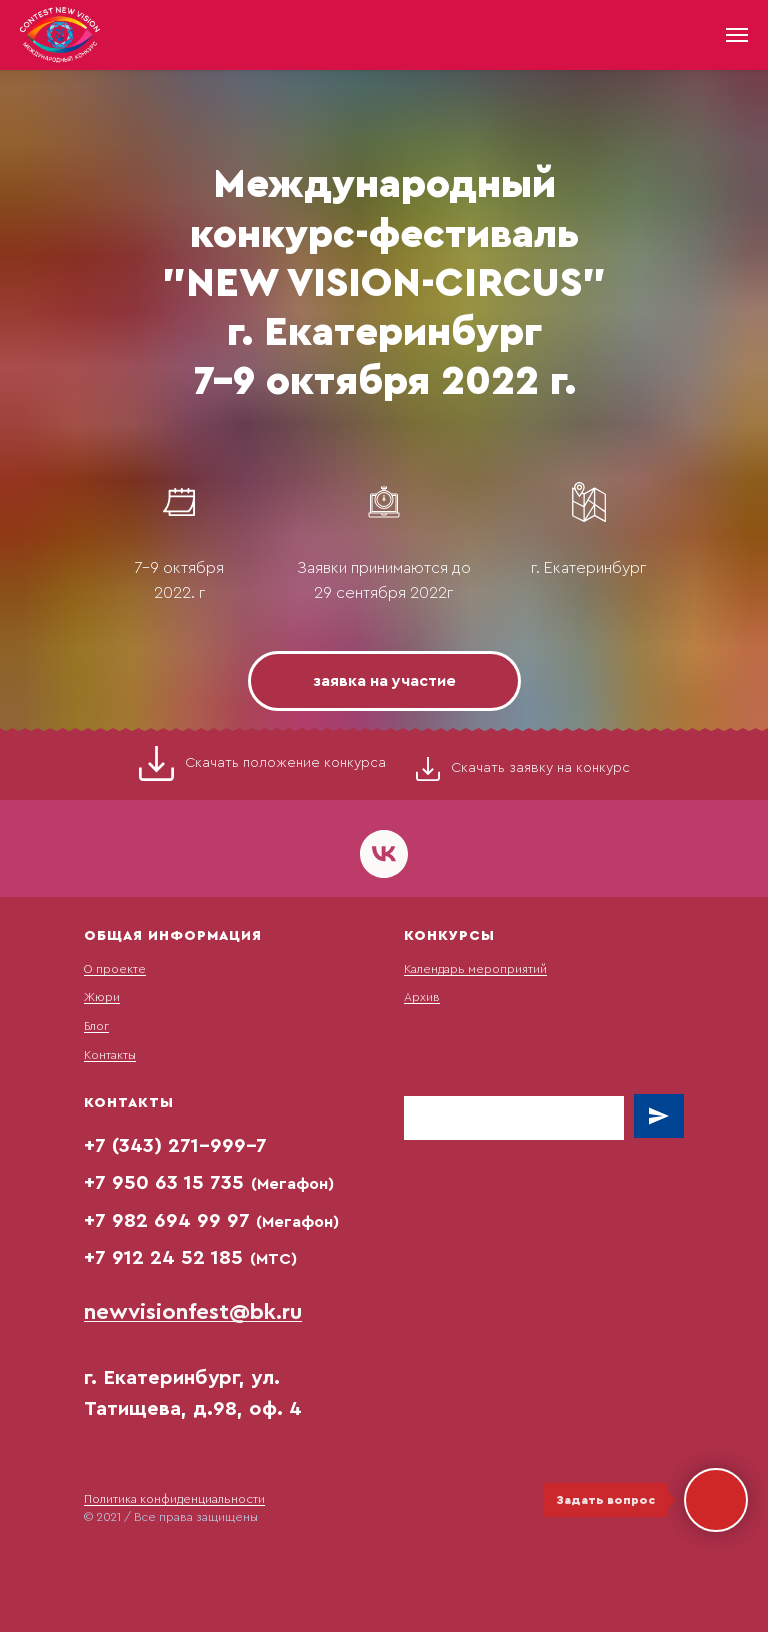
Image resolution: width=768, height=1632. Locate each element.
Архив (422, 997)
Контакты (110, 1055)
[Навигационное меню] (737, 35)
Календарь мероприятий (475, 969)
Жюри (102, 997)
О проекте (115, 969)
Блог (96, 1026)
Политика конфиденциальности (174, 1499)
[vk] (384, 854)
